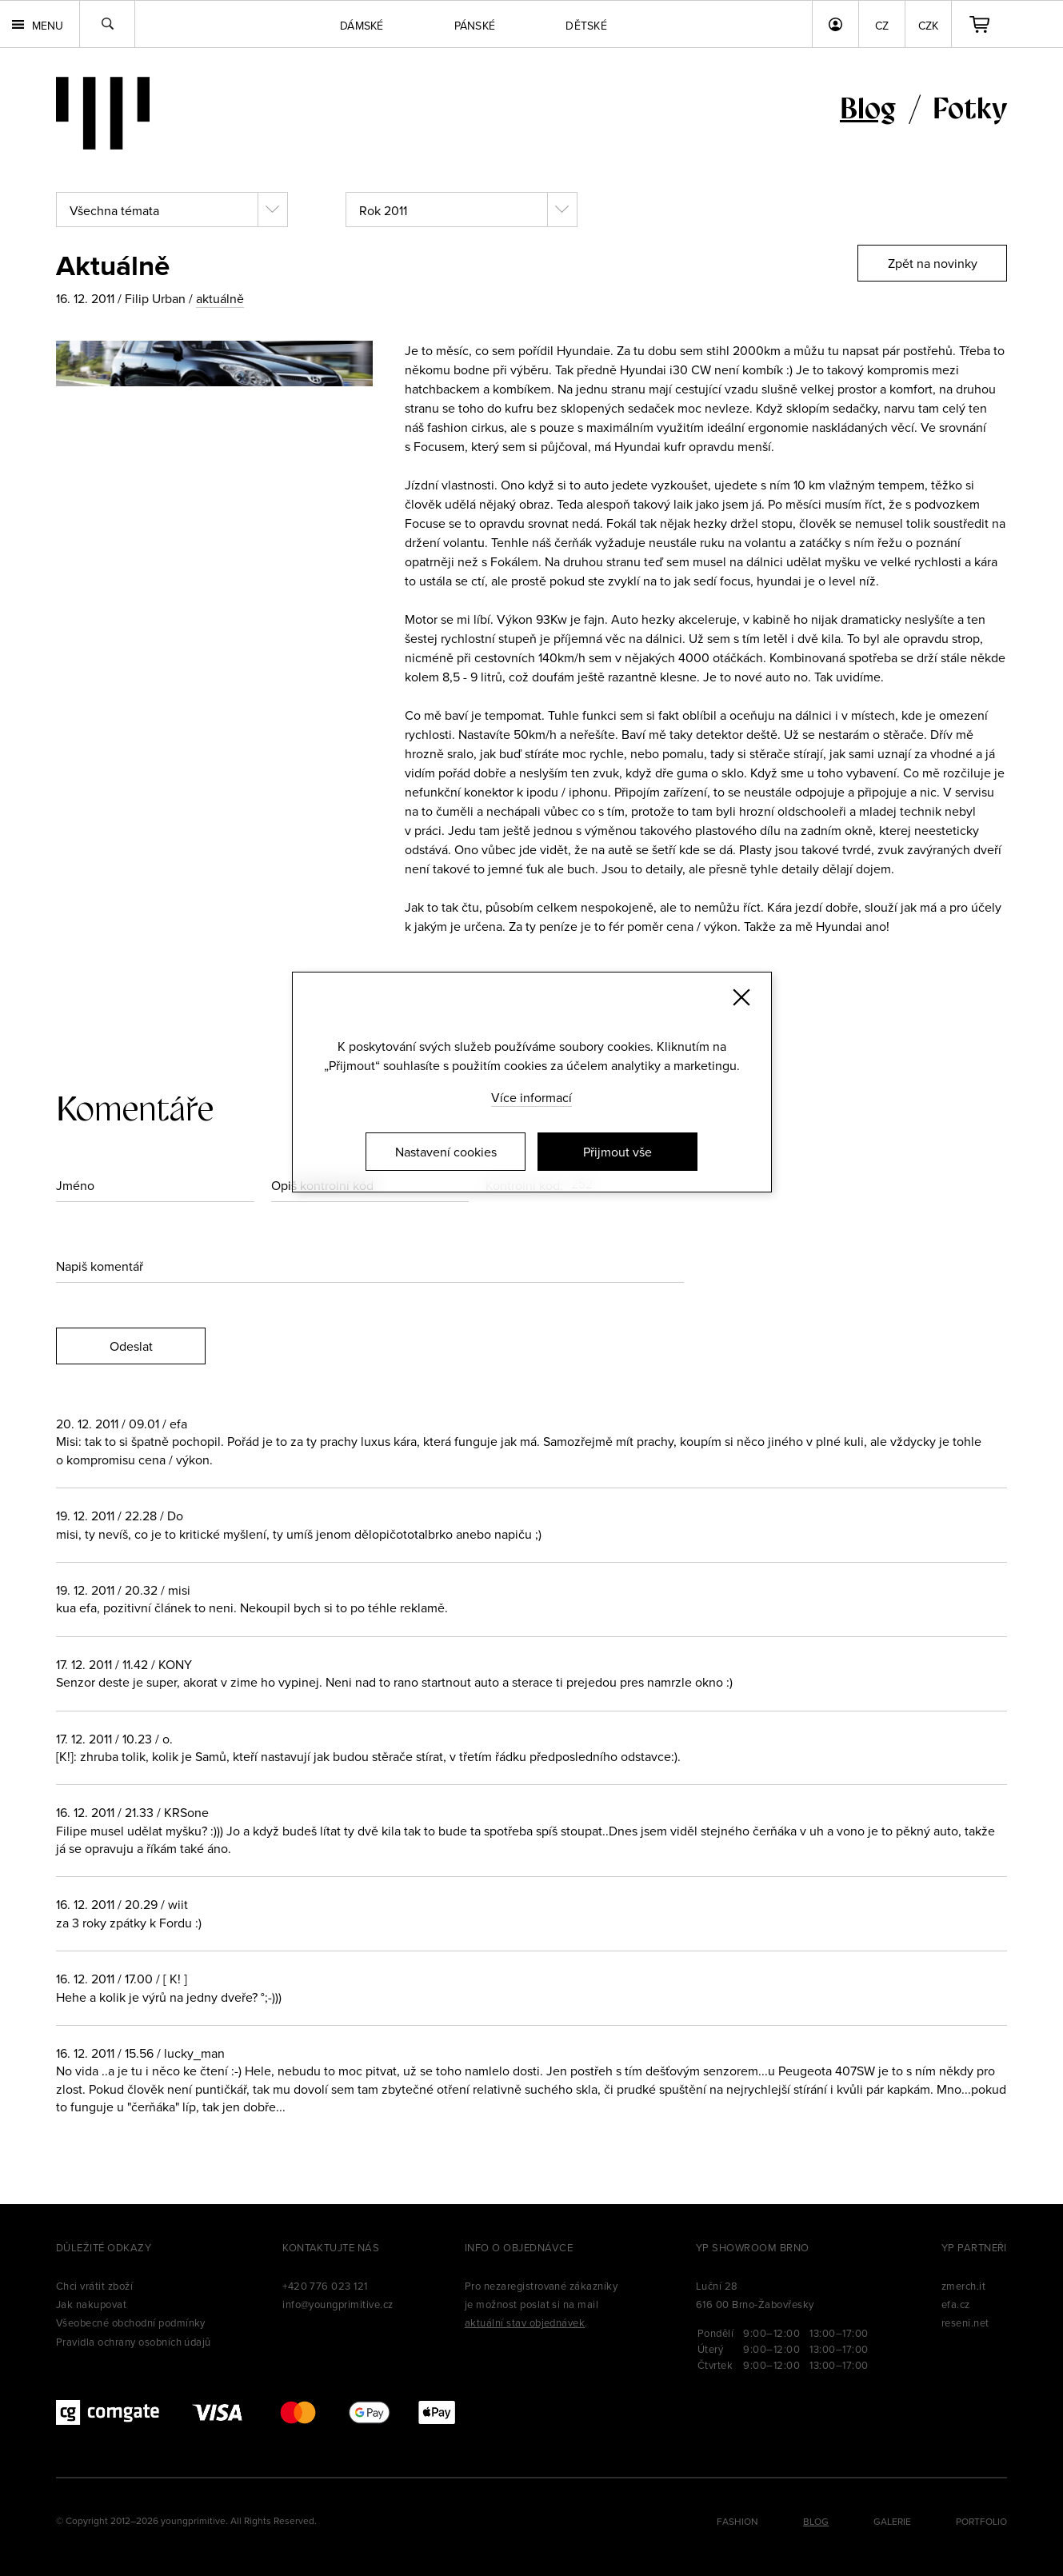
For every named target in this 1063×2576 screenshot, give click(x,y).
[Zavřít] (741, 997)
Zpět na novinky (932, 263)
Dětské (586, 26)
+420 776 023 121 (325, 2285)
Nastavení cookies (446, 1151)
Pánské (475, 26)
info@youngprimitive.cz (338, 2304)
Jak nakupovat (91, 2304)
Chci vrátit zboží (94, 2285)
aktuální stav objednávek (525, 2322)
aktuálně (220, 298)
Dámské (362, 26)
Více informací (531, 1097)
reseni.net (965, 2322)
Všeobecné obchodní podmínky (131, 2322)
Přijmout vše (617, 1151)
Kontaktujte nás (330, 2247)
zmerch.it (963, 2285)
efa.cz (955, 2304)
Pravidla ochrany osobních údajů (133, 2341)
